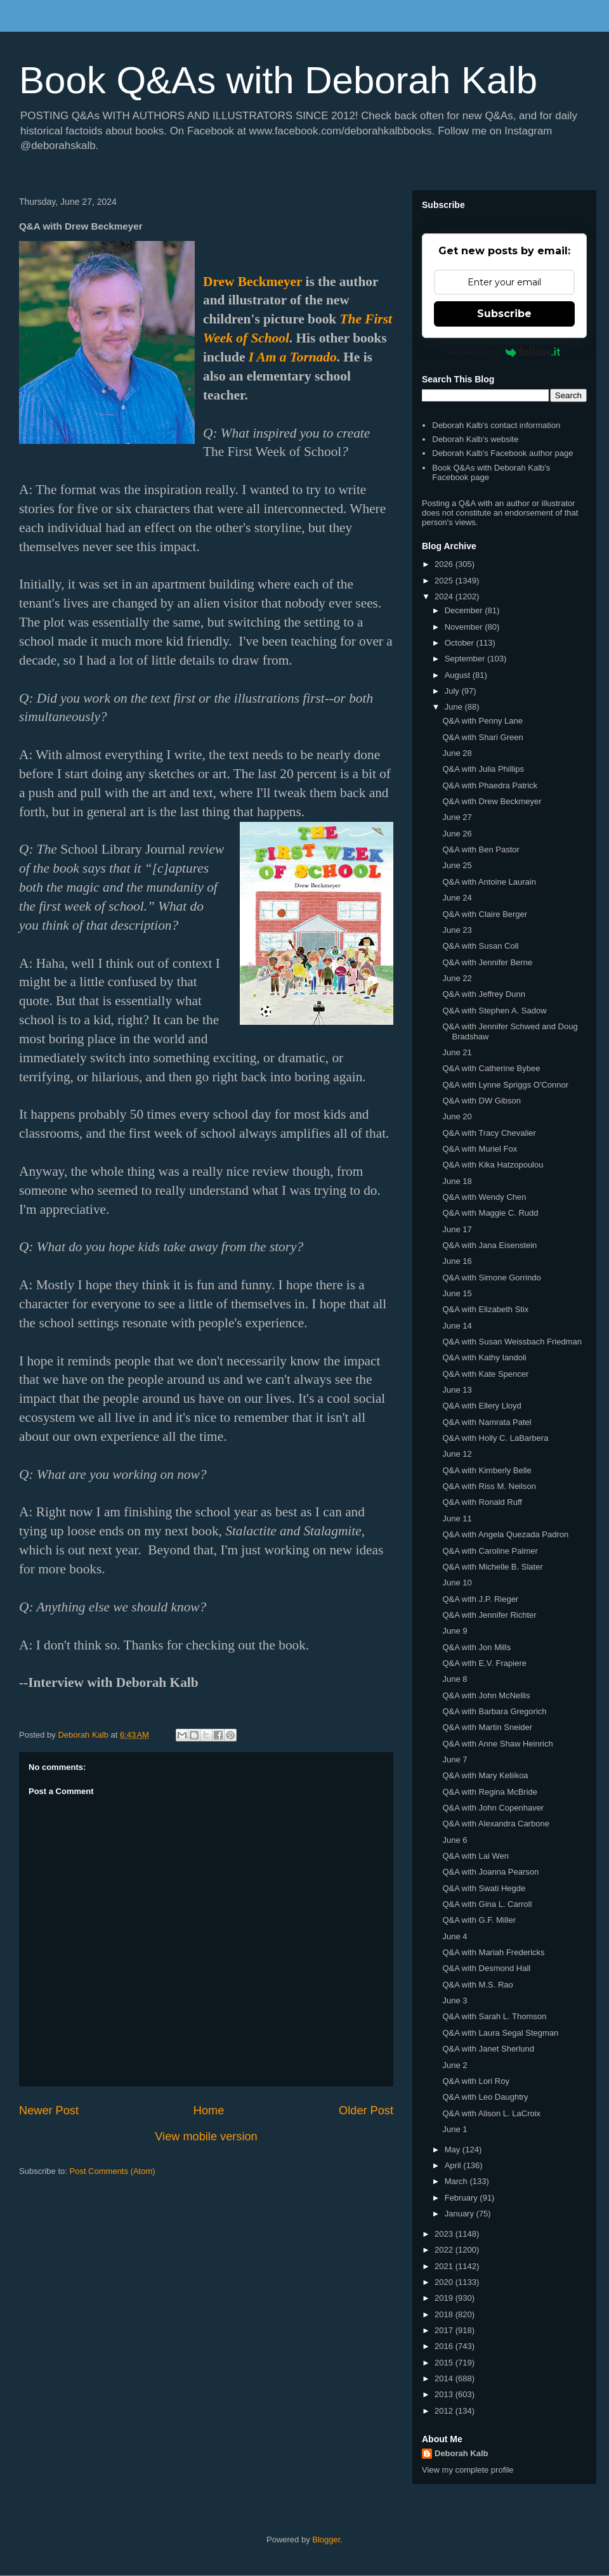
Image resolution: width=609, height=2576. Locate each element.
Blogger (326, 2539)
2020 (445, 2282)
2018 (445, 2314)
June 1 (454, 2129)
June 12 (456, 1454)
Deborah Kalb (461, 2453)
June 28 (456, 753)
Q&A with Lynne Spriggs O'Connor (505, 1085)
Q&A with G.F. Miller (479, 1920)
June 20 (456, 1116)
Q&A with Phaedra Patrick (489, 785)
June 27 (456, 817)
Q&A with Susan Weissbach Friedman (511, 1341)
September (466, 658)
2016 (445, 2346)
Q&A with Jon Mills (476, 1647)
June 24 (456, 897)
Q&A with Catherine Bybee (491, 1068)
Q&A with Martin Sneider (487, 1727)
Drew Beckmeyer (252, 281)
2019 (445, 2298)
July (453, 691)
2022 (445, 2249)
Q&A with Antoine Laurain (488, 882)
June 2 (454, 2065)
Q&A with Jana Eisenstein (489, 1245)
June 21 (456, 1052)
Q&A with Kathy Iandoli (484, 1357)
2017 (445, 2330)
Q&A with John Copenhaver (493, 1807)
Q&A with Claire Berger (484, 914)
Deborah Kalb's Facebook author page (502, 453)
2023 (445, 2234)
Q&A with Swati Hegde (483, 1888)
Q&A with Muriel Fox (479, 1149)
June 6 (454, 1840)
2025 (445, 580)
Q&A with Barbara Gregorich (494, 1711)
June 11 (456, 1518)
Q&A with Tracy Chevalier (488, 1133)
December (465, 610)
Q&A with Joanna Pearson (490, 1872)
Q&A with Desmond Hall (486, 1968)
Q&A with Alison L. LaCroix (491, 2113)
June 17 (456, 1229)
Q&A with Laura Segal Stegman (500, 2033)
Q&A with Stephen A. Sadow (494, 1010)
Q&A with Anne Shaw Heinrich (497, 1743)
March (457, 2181)
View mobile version (206, 2136)
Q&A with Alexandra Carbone (495, 1823)
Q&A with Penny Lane (482, 720)
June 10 (456, 1582)
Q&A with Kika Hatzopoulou (492, 1164)
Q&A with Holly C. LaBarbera (495, 1438)
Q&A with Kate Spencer (485, 1374)
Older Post (366, 2110)
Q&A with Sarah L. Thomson (494, 2016)
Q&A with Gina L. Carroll (487, 1904)
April (454, 2165)
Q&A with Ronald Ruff (482, 1502)
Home (209, 2110)
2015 (445, 2362)
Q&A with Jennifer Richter (489, 1615)
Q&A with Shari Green (482, 737)
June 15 (456, 1293)
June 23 (456, 930)
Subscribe (504, 314)
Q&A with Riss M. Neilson (488, 1486)
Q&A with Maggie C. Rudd (490, 1213)
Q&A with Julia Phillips (483, 769)
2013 (445, 2394)
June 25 (456, 865)
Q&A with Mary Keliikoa (485, 1775)
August (459, 675)
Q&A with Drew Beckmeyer (491, 801)
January (460, 2213)
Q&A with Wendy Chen (484, 1197)
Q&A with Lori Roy (475, 2081)
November (465, 627)
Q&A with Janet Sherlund (488, 2048)
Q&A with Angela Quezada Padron (505, 1534)
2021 (445, 2266)
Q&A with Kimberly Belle (486, 1470)
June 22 (456, 978)
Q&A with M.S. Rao (477, 1984)
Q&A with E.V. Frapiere (484, 1663)
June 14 (456, 1325)
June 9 (454, 1631)
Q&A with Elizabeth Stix (485, 1309)
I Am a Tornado (293, 357)
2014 (445, 2378)
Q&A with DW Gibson (481, 1100)
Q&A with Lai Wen (475, 1856)
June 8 (454, 1679)
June (455, 707)
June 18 (456, 1181)
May (453, 2149)
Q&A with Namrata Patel (486, 1422)
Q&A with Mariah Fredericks (493, 1952)
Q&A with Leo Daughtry (485, 2097)
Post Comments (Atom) (112, 2171)
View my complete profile (467, 2470)
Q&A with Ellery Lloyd (481, 1405)
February (462, 2197)
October (460, 642)
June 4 (454, 1936)
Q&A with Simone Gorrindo (491, 1277)
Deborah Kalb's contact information (496, 425)
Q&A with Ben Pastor (480, 849)
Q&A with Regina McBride (489, 1792)
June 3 (454, 2000)
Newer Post (49, 2110)
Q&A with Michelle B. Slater (492, 1566)
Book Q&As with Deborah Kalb (278, 80)
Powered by (505, 352)
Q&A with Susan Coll (480, 946)
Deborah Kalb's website (475, 439)
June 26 (456, 833)
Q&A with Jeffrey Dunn (483, 994)
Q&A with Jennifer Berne (487, 962)
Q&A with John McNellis (486, 1695)
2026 (445, 564)
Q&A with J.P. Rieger (480, 1599)
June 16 (456, 1261)
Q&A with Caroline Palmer (489, 1551)
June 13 (456, 1390)
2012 (445, 2411)
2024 (445, 596)
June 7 (454, 1759)
